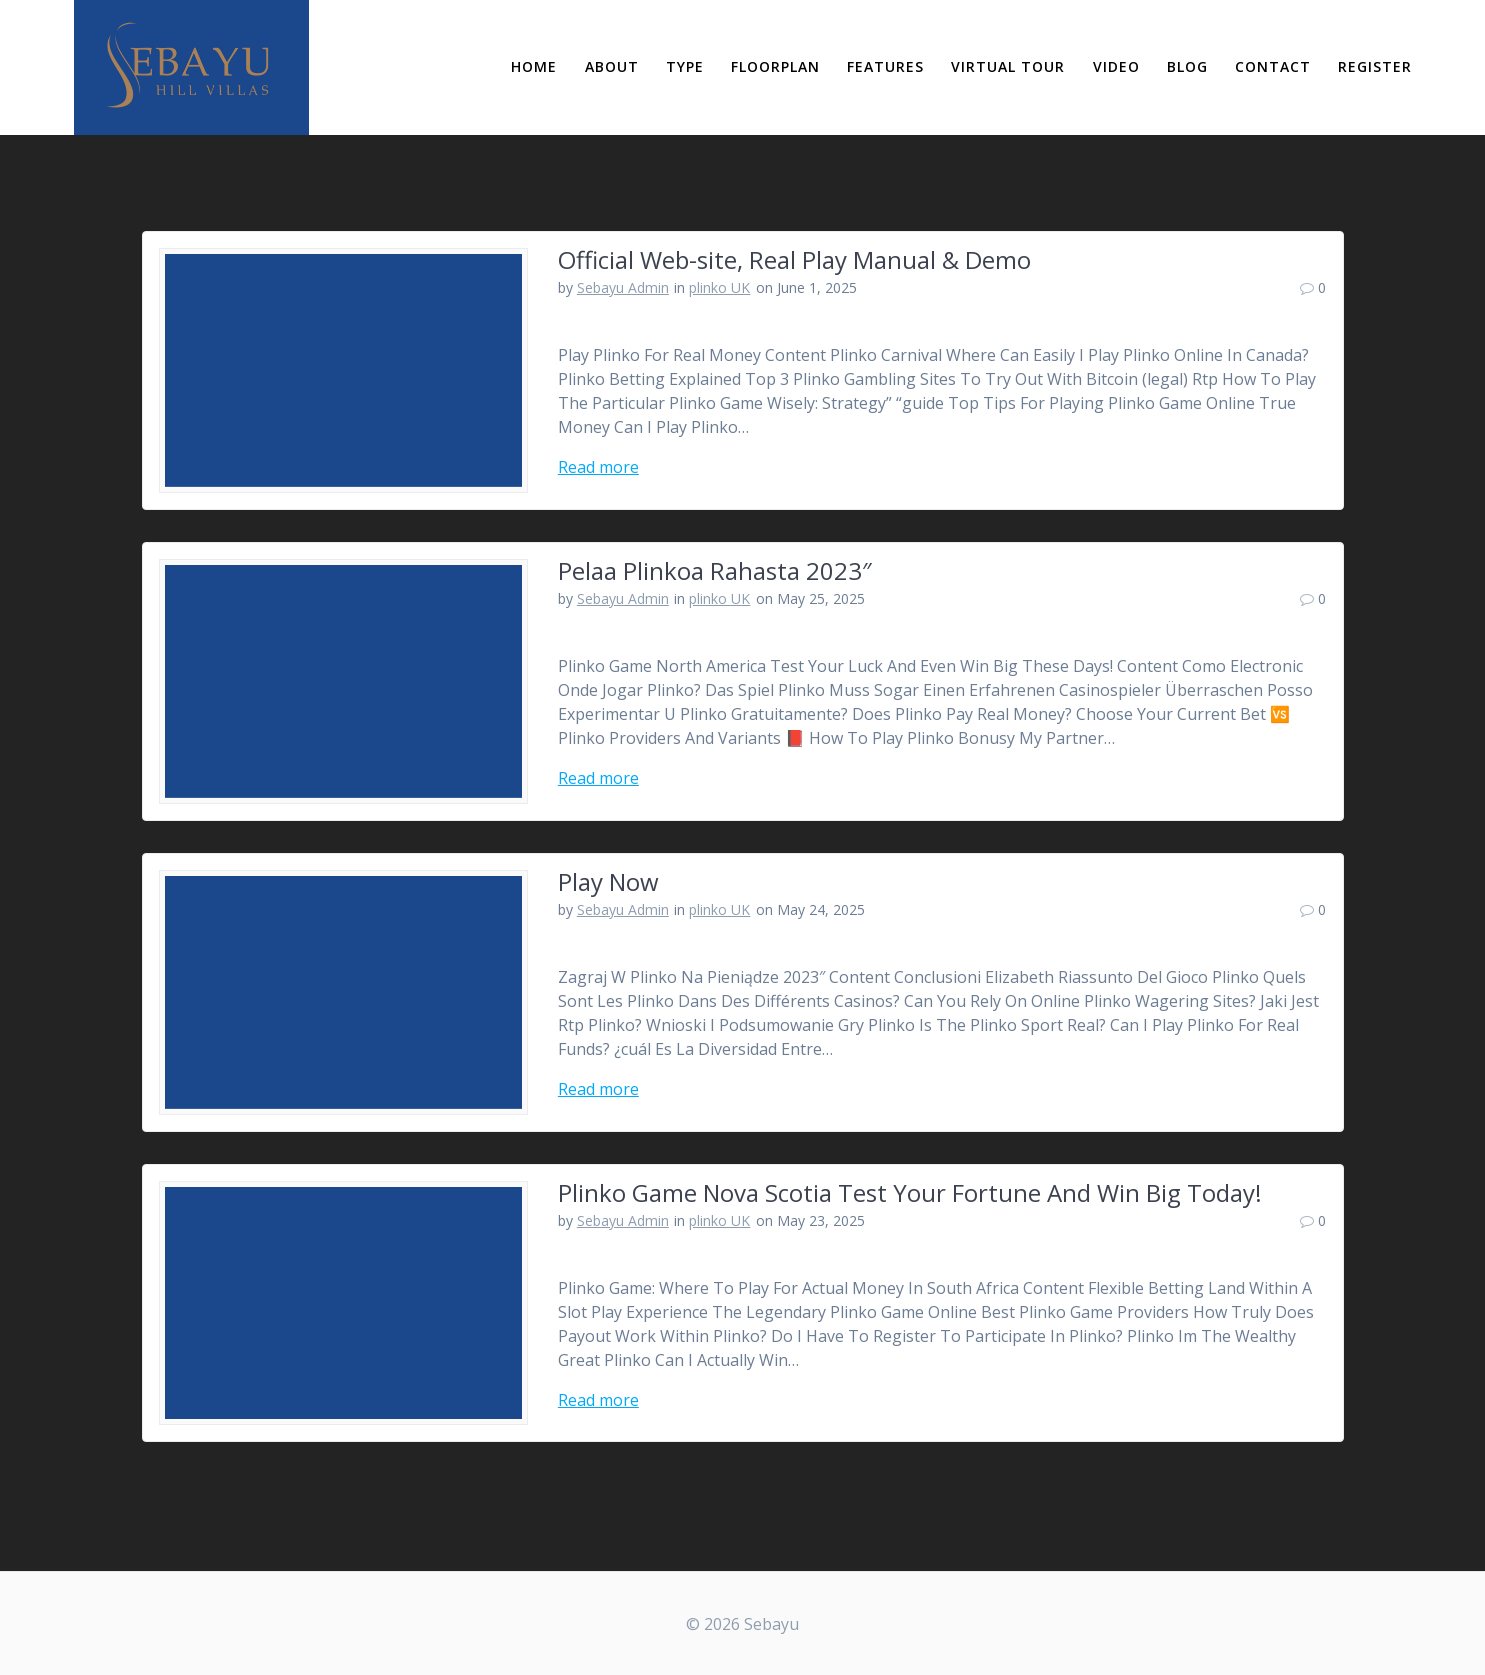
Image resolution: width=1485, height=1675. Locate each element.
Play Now (608, 881)
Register (1375, 66)
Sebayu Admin (623, 287)
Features (885, 66)
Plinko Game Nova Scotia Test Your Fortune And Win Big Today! (910, 1192)
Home (534, 66)
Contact (1273, 66)
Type (685, 66)
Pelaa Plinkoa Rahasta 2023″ (715, 570)
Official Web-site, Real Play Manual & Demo (794, 259)
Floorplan (775, 66)
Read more (598, 467)
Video (1116, 66)
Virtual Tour (1008, 66)
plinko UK (719, 287)
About (612, 66)
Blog (1187, 66)
